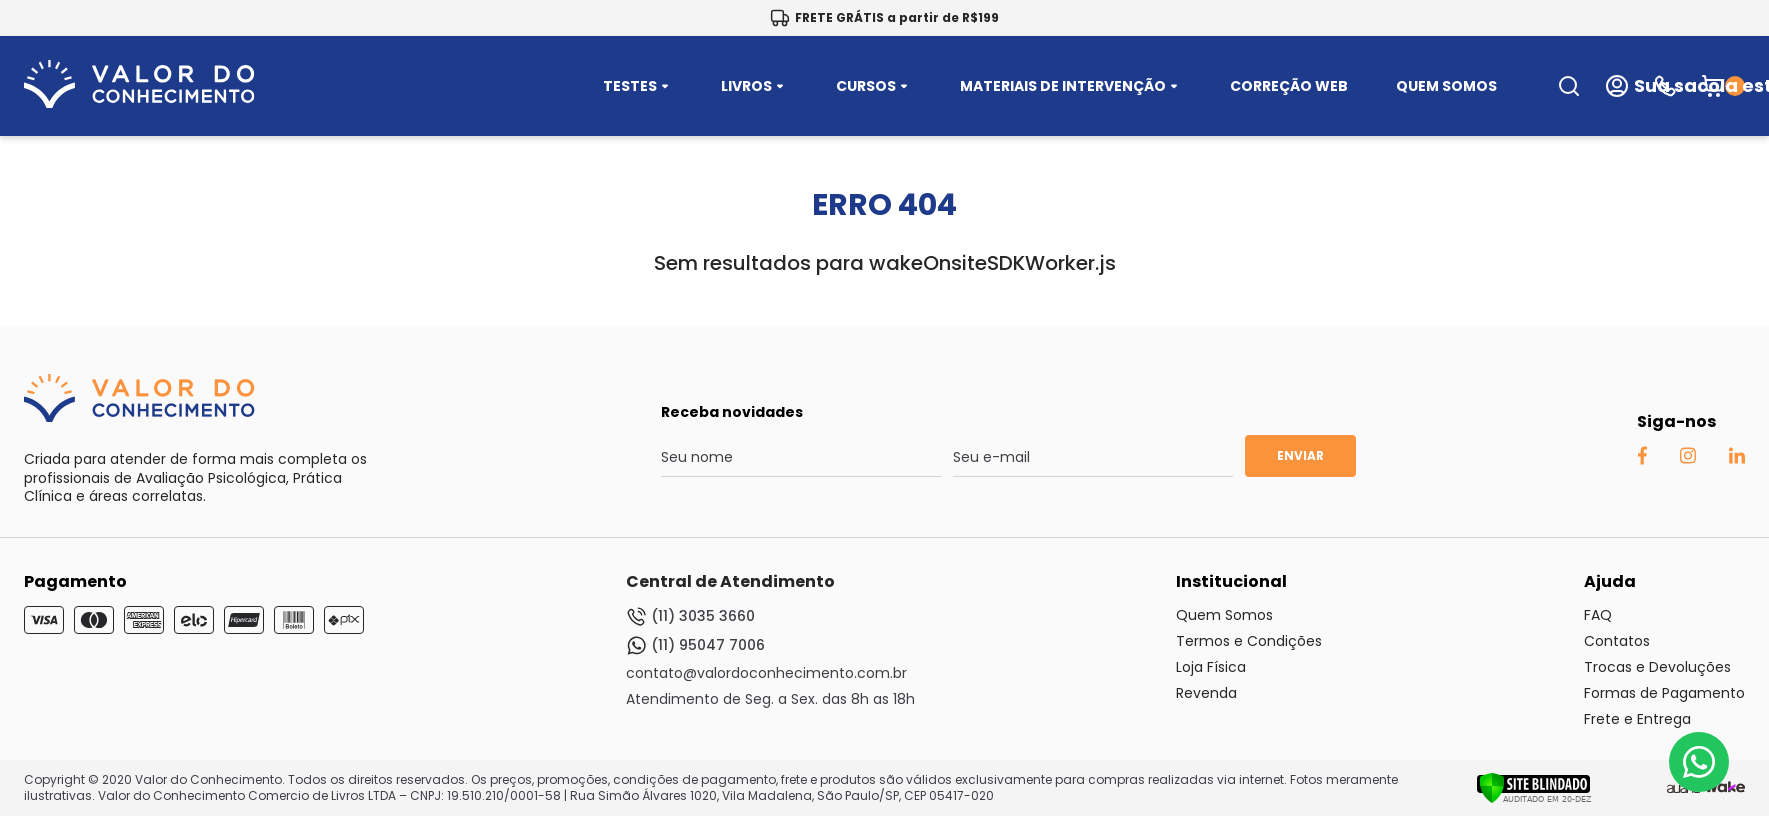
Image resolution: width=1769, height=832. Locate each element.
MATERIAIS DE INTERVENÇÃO (1071, 86)
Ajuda (1610, 581)
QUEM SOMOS (1446, 86)
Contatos (1617, 641)
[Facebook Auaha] (1642, 460)
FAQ (1598, 615)
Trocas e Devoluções (1657, 667)
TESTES (638, 86)
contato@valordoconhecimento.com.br (766, 673)
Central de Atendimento (730, 581)
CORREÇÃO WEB (1289, 86)
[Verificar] (1533, 799)
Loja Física (1211, 667)
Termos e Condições (1249, 641)
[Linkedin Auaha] (1736, 459)
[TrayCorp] (1725, 788)
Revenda (1206, 693)
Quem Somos (1224, 615)
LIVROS (754, 86)
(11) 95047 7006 (695, 645)
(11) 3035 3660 (690, 616)
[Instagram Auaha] (1687, 459)
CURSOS (874, 86)
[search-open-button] (1569, 86)
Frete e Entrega (1637, 719)
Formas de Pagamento (1664, 693)
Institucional (1231, 581)
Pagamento (75, 581)
